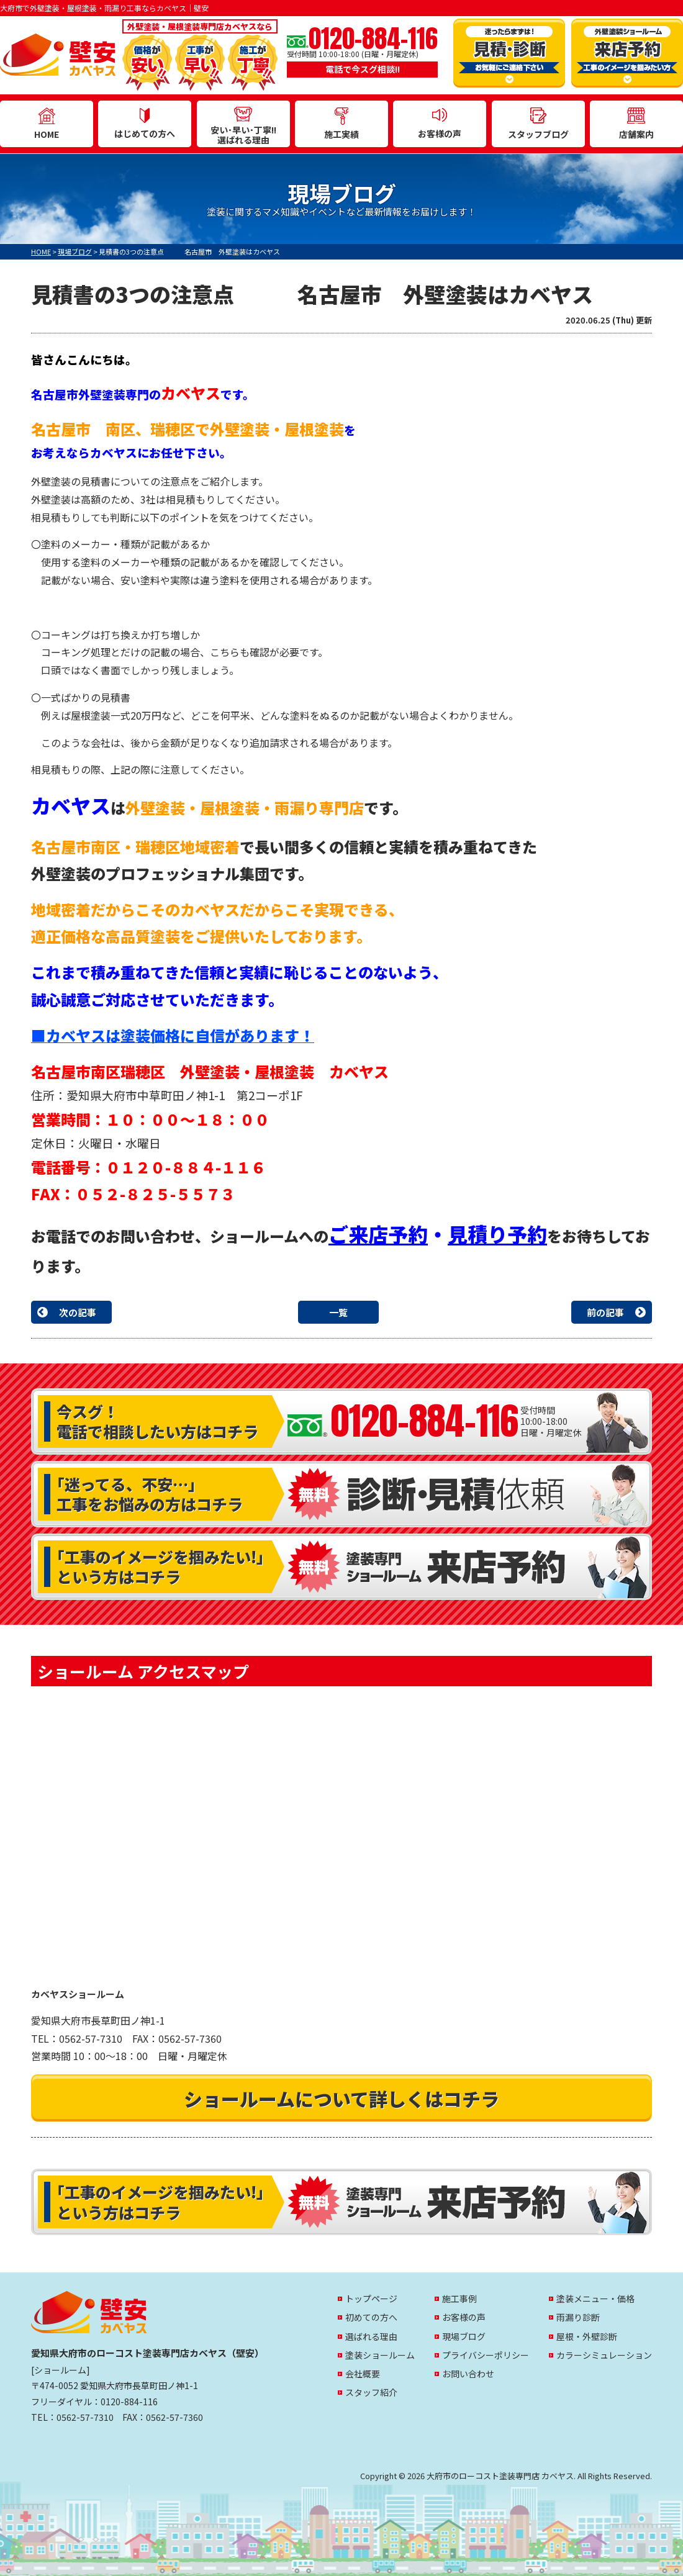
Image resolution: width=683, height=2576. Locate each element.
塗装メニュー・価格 (595, 2298)
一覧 (338, 1312)
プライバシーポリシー (485, 2355)
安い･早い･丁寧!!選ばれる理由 (243, 127)
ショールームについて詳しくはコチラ (341, 2098)
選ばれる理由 (371, 2336)
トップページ (371, 2298)
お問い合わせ (468, 2373)
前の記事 (605, 1312)
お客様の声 (439, 124)
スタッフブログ (538, 123)
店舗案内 (636, 123)
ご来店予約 (378, 1233)
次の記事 (77, 1312)
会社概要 (362, 2373)
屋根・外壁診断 (586, 2336)
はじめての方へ (144, 124)
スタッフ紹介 (371, 2392)
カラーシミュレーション (604, 2355)
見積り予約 (497, 1233)
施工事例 (459, 2298)
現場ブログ (464, 2336)
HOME (46, 123)
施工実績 (341, 124)
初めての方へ (371, 2317)
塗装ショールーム (380, 2355)
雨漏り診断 (578, 2317)
